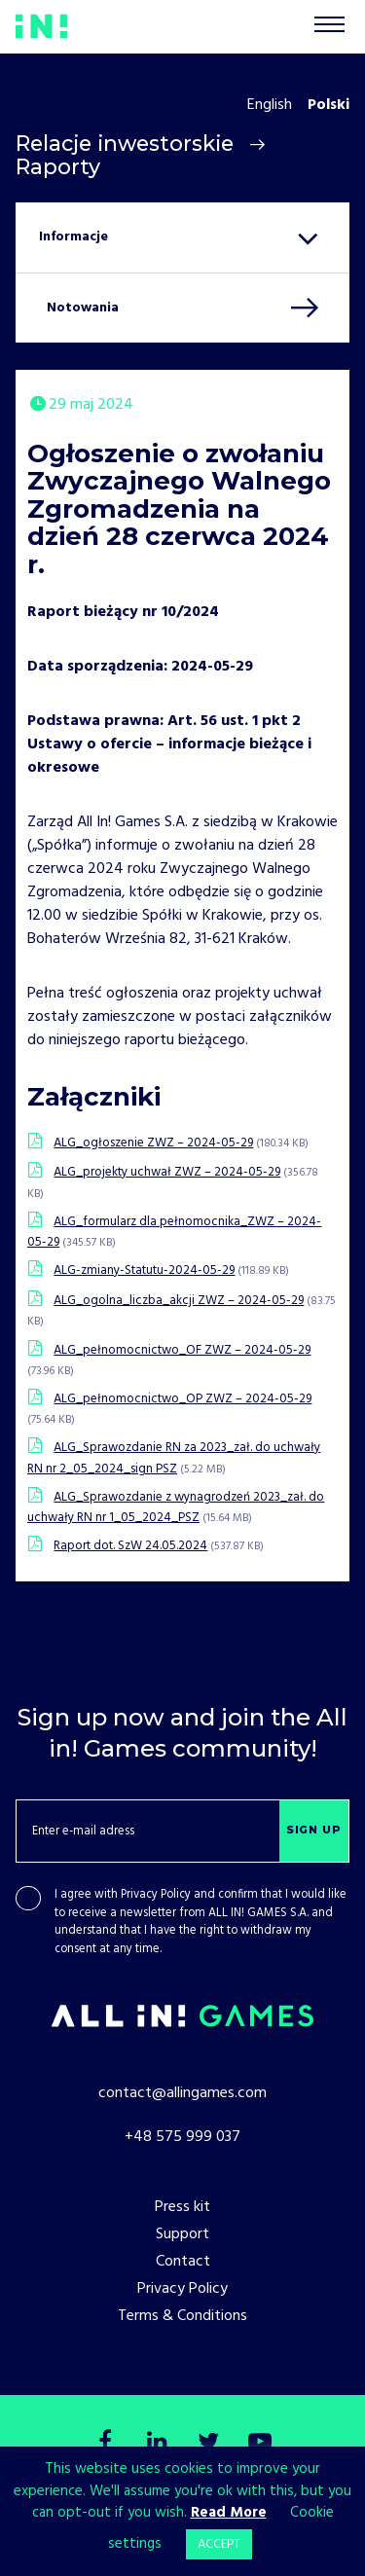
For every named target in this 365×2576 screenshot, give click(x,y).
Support (182, 2234)
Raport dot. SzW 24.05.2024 (130, 1546)
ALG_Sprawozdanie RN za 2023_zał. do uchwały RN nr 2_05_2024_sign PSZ (173, 1457)
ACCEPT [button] (219, 2544)
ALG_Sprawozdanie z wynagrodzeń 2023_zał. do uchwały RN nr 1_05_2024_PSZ (175, 1507)
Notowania (83, 308)
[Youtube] (259, 2443)
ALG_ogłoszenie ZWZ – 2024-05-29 (153, 1143)
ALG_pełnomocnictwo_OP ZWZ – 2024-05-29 (182, 1399)
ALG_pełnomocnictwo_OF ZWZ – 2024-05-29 (182, 1350)
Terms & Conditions (182, 2316)
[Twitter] (208, 2443)
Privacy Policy (156, 1895)
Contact (183, 2261)
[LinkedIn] (156, 2443)
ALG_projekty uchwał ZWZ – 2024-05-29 (167, 1172)
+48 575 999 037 (182, 2137)
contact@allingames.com (182, 2093)
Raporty (58, 166)
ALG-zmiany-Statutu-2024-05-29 (144, 1270)
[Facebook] (106, 2443)
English (269, 105)
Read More (229, 2512)
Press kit (182, 2207)
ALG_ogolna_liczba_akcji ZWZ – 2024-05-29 (179, 1300)
